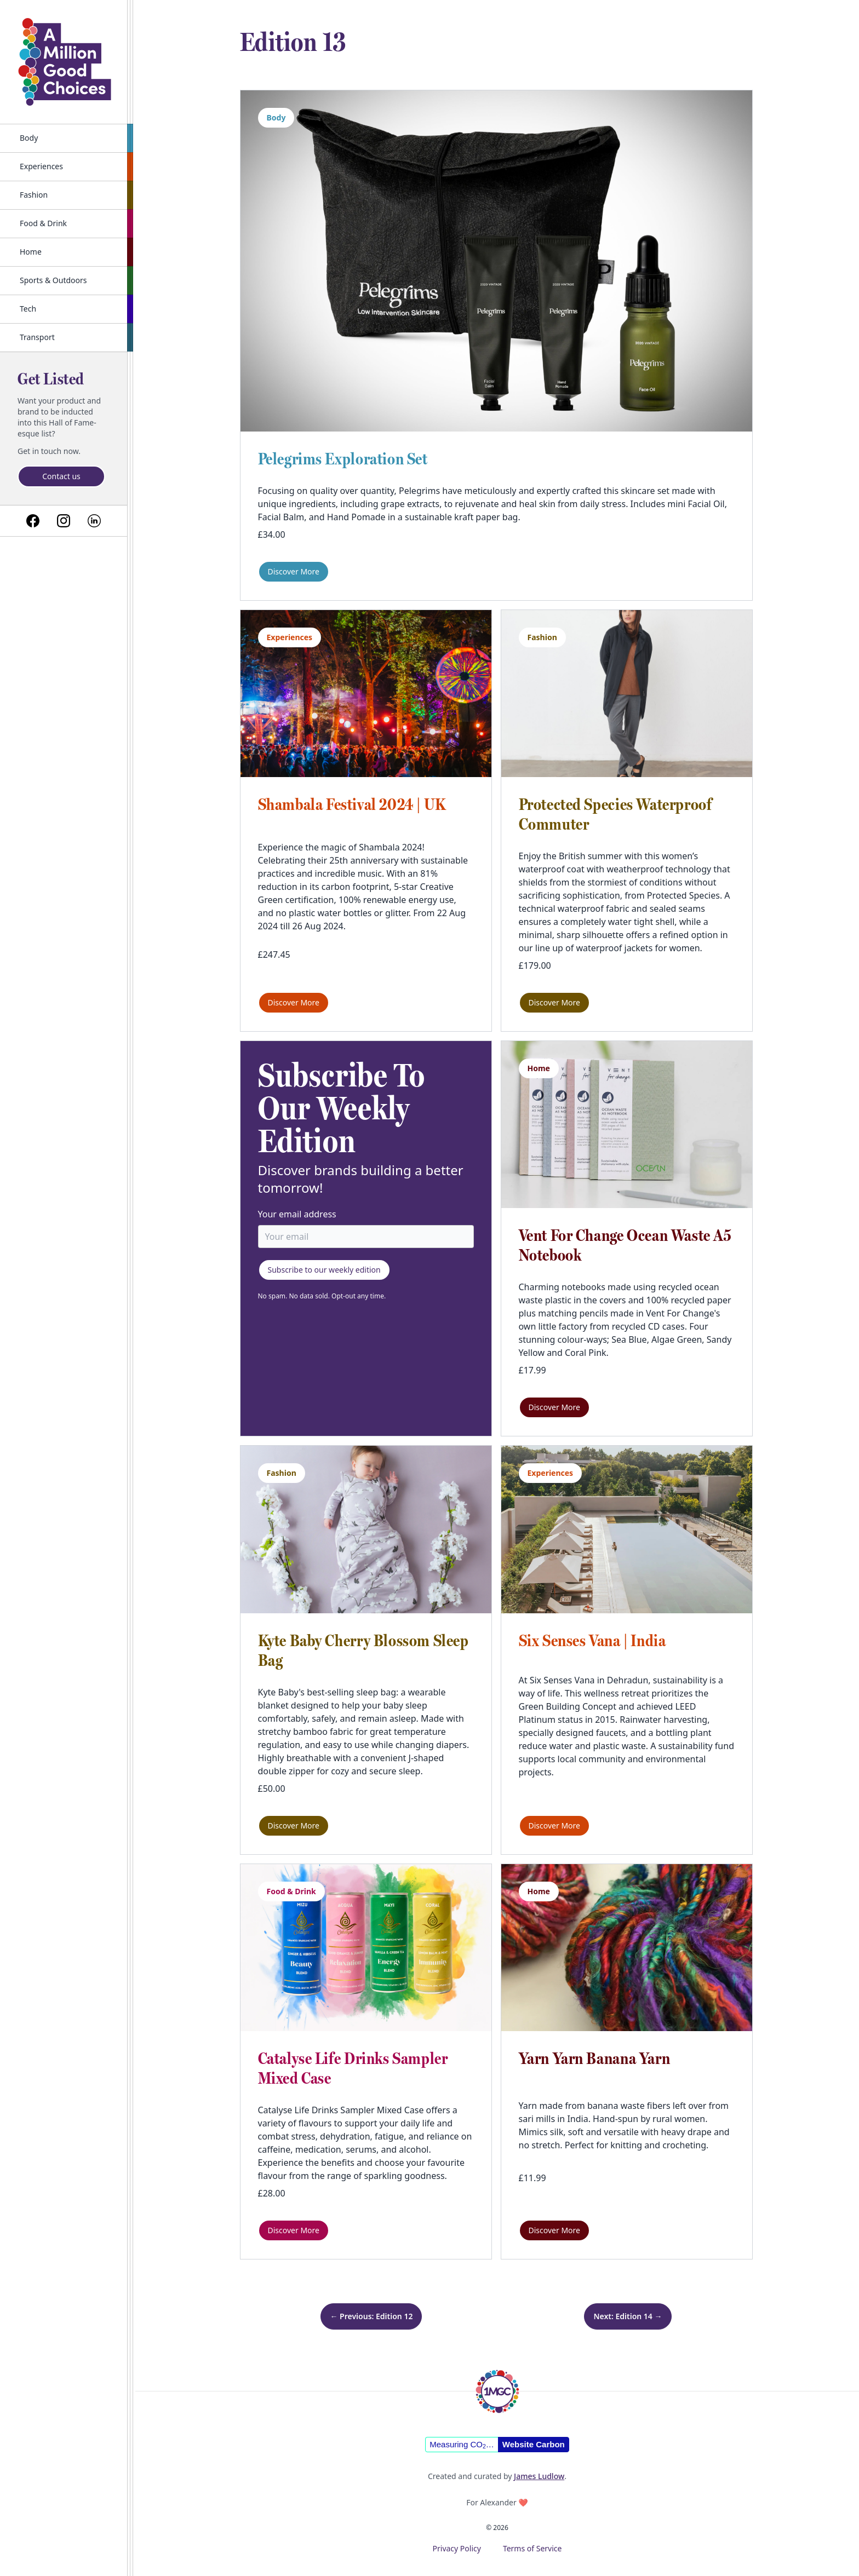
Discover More (293, 571)
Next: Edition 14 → (627, 2316)
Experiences (41, 166)
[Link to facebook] (32, 520)
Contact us (61, 476)
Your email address (297, 1214)
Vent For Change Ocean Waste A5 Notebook (625, 1245)
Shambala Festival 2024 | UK (352, 804)
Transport (37, 337)
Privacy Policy (457, 2548)
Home (31, 251)
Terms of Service (532, 2548)
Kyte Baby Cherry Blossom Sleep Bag (363, 1650)
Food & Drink (43, 223)
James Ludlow (539, 2476)
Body (29, 138)
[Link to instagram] (63, 520)
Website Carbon (533, 2444)
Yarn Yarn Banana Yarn (595, 2058)
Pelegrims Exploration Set (343, 458)
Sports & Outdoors (53, 280)
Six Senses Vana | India (592, 1640)
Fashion (34, 194)
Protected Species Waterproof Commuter (616, 814)
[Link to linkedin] (94, 520)
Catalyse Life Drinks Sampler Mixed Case (353, 2068)
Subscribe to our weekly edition (324, 1269)
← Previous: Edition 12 (371, 2316)
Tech (28, 308)
